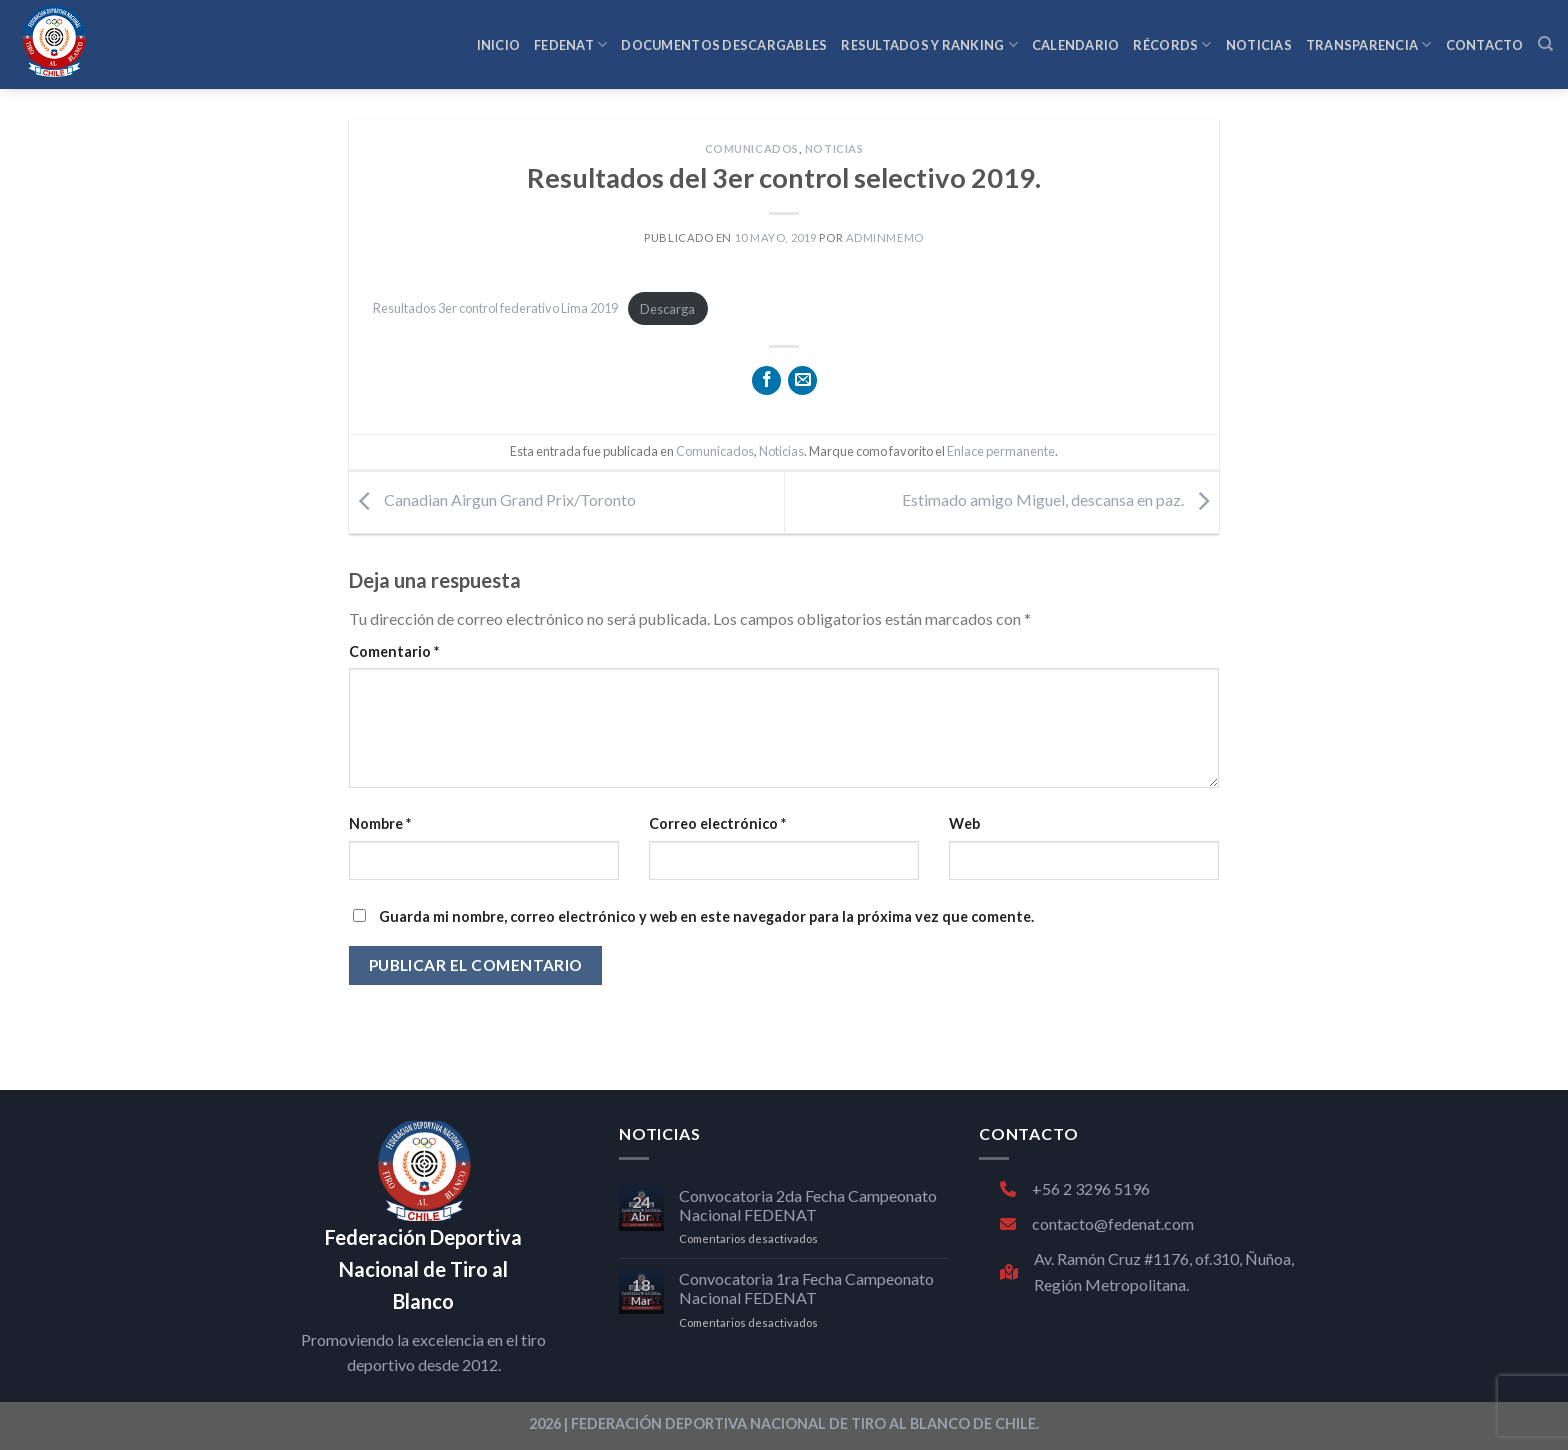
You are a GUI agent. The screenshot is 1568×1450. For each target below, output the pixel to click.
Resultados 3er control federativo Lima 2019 (495, 309)
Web (964, 823)
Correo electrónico (717, 823)
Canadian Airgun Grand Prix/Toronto (492, 500)
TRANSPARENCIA (1369, 44)
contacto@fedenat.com (1097, 1223)
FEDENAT (570, 44)
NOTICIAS (1259, 45)
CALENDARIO (1076, 45)
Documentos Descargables (724, 45)
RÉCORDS (1172, 44)
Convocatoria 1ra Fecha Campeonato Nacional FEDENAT (806, 1288)
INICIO (499, 45)
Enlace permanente (1001, 451)
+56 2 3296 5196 (1075, 1188)
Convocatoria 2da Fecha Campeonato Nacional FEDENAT (808, 1205)
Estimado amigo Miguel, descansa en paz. (1060, 500)
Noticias (834, 148)
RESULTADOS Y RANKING (929, 44)
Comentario (394, 651)
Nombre (380, 823)
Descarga (667, 309)
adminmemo (885, 237)
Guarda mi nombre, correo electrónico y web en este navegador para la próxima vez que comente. (706, 916)
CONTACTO (1485, 45)
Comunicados (752, 148)
